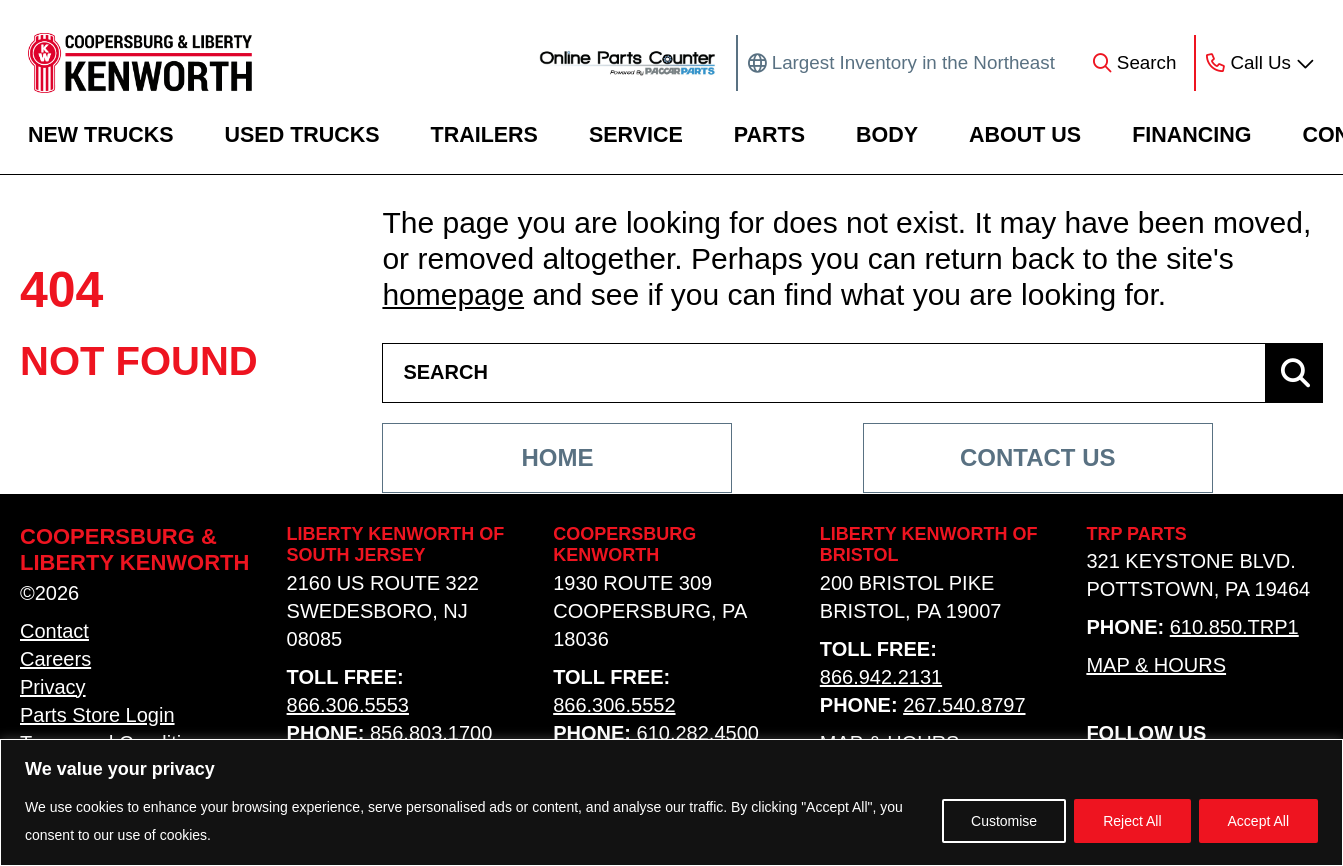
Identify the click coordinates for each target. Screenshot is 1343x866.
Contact (54, 631)
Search (1147, 62)
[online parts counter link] (627, 63)
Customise (1004, 821)
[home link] (140, 63)
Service (636, 135)
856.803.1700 (431, 733)
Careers (55, 659)
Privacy (53, 687)
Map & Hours (1156, 666)
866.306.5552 (614, 705)
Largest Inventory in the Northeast (913, 62)
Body (887, 135)
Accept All (1258, 821)
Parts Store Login (97, 715)
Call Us (1260, 62)
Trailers (484, 135)
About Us (1025, 135)
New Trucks (101, 135)
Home (557, 457)
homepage (453, 294)
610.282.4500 (698, 733)
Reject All (1132, 821)
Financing (1191, 135)
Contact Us (1038, 457)
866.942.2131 (881, 677)
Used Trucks (302, 135)
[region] (671, 802)
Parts (769, 135)
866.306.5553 (348, 705)
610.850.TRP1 (1234, 628)
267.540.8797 (964, 705)
